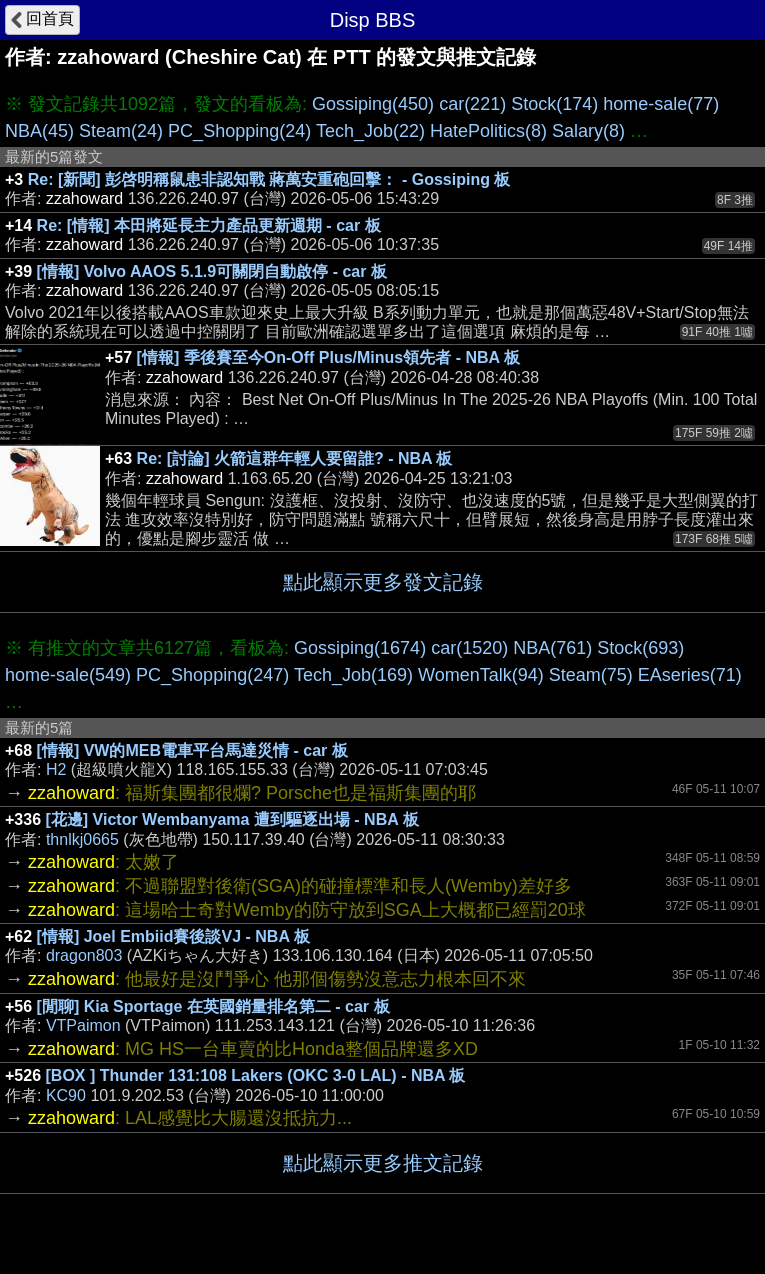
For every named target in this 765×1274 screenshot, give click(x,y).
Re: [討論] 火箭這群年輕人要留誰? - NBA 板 (295, 458)
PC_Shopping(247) (212, 675)
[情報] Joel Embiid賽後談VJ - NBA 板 (173, 936)
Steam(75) (591, 675)
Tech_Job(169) (353, 675)
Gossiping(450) (373, 104)
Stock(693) (640, 648)
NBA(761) (552, 648)
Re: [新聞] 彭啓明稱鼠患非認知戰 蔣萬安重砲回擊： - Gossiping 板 (269, 179)
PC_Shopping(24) (239, 131)
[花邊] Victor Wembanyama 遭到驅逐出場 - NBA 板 (232, 819)
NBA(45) (39, 131)
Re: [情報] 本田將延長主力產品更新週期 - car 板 (209, 225)
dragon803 (84, 955)
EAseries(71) (690, 675)
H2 (56, 769)
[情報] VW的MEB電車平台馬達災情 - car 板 (192, 750)
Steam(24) (121, 131)
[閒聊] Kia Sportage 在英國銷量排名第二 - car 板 (213, 1006)
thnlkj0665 (82, 839)
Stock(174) (554, 104)
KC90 (66, 1095)
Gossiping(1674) (360, 648)
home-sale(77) (661, 104)
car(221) (472, 104)
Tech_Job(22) (370, 131)
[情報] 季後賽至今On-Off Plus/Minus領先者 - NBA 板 (328, 357)
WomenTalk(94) (481, 675)
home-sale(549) (68, 675)
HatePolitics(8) (488, 131)
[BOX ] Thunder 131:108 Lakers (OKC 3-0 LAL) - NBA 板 (256, 1075)
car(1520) (469, 648)
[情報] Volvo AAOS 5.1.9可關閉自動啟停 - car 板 (212, 271)
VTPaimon (83, 1025)
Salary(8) (588, 131)
